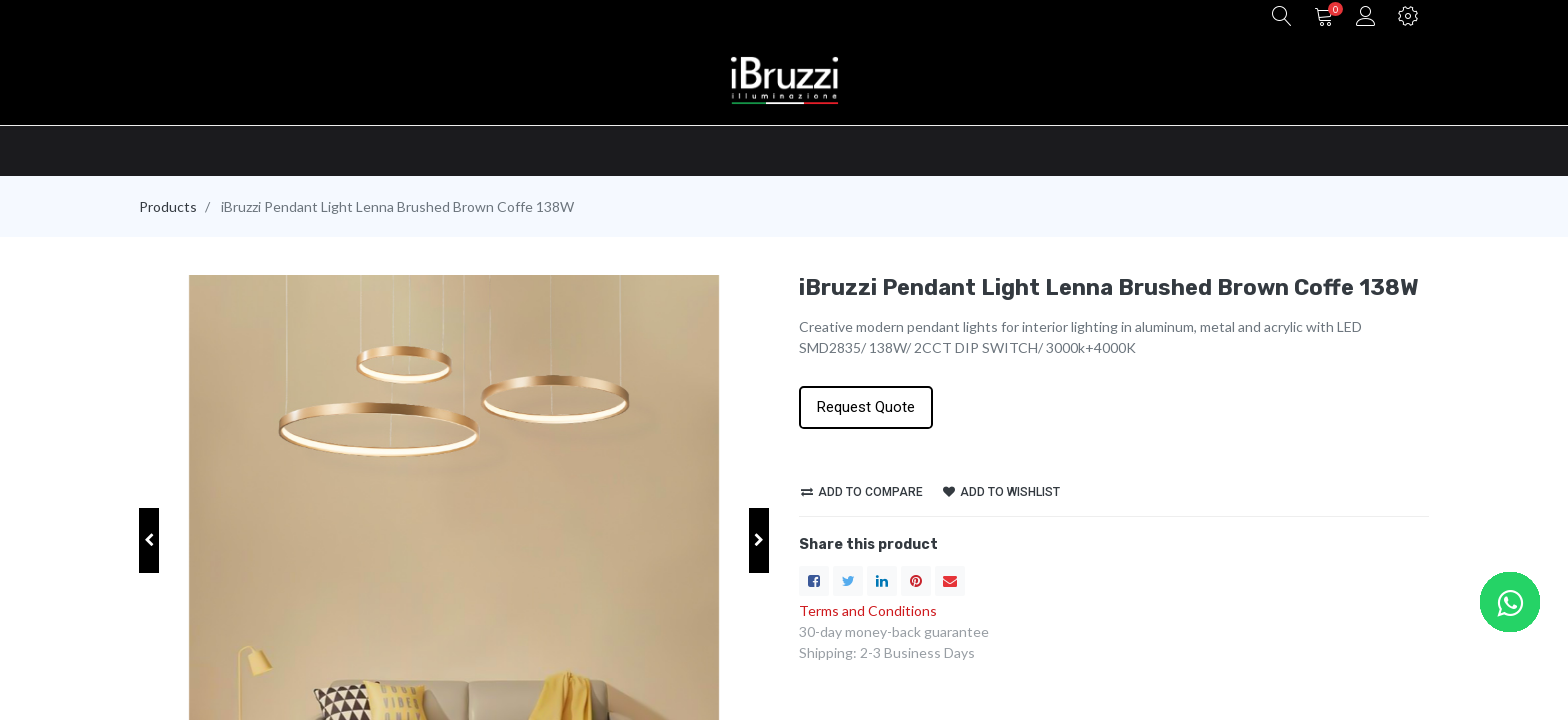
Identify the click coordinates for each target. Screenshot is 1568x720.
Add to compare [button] (862, 492)
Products (168, 206)
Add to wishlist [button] (1001, 492)
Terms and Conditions (868, 610)
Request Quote (866, 407)
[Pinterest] (916, 581)
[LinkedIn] (882, 581)
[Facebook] (814, 581)
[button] (1282, 17)
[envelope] (950, 581)
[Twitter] (848, 581)
